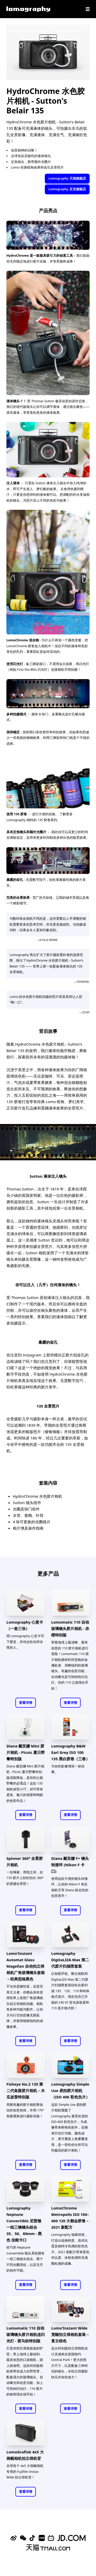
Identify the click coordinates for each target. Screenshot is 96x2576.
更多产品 (48, 1573)
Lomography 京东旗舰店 (67, 189)
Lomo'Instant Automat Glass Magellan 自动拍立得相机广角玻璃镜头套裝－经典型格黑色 (25, 1966)
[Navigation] (88, 9)
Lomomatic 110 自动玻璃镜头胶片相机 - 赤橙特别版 (70, 1628)
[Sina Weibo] (13, 2538)
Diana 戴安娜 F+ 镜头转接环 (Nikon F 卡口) (70, 1865)
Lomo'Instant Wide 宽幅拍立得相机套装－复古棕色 (70, 2334)
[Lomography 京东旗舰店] (71, 2538)
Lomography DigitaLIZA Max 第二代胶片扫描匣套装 (70, 1960)
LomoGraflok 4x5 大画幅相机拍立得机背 (25, 2455)
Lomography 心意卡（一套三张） (24, 1625)
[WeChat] (23, 2538)
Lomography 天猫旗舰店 (67, 178)
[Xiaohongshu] (42, 2538)
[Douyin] (32, 2538)
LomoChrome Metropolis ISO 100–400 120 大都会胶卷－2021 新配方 (70, 2217)
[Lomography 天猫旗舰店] (48, 2547)
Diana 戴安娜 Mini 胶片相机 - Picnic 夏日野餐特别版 (25, 1752)
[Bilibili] (51, 2538)
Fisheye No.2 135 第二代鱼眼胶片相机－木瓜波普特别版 (25, 2090)
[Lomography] (28, 9)
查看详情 (25, 1702)
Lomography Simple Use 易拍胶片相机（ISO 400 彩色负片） (70, 2090)
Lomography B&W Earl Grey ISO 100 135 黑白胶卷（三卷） (70, 1752)
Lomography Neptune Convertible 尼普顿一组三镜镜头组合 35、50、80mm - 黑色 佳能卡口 (24, 2223)
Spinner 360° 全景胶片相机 (24, 1861)
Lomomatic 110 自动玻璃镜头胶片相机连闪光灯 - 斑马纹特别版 (25, 2334)
